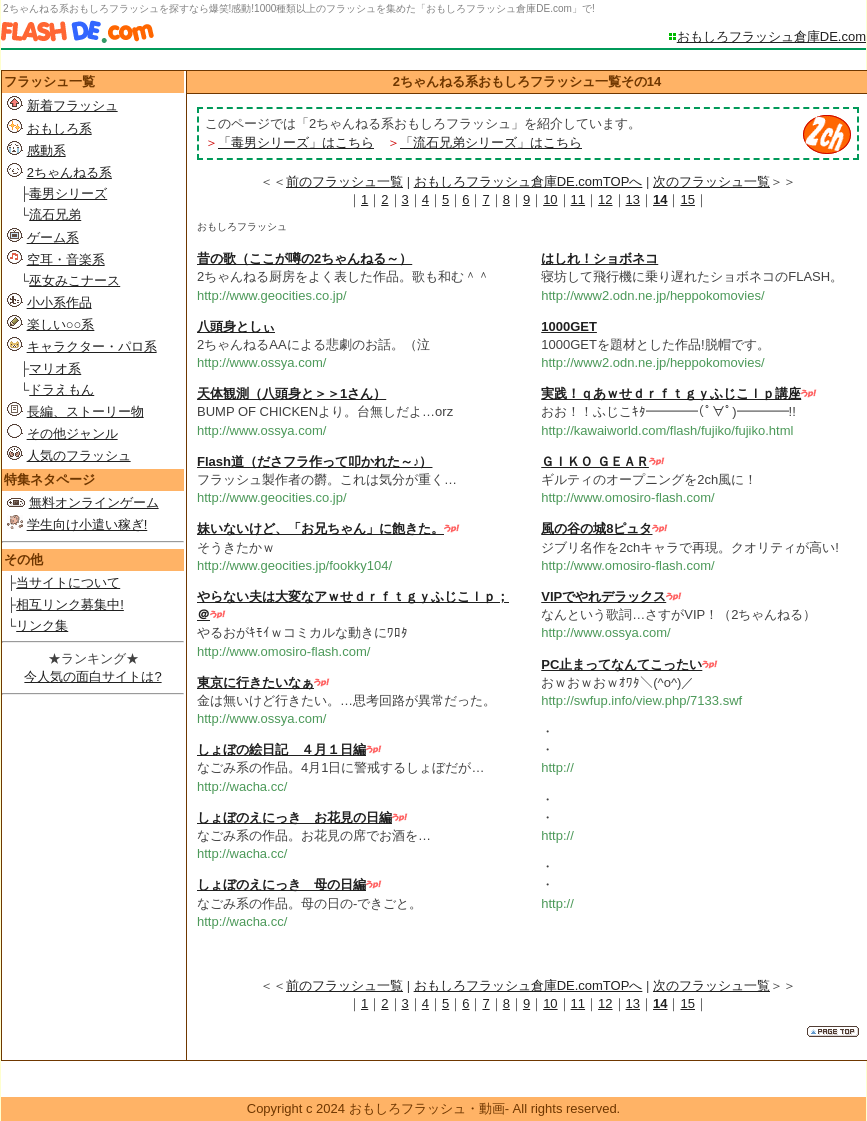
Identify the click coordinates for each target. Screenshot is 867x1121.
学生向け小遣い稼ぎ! (87, 524)
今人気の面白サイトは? (92, 676)
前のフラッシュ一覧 (344, 181)
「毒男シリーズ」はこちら (296, 142)
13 (633, 199)
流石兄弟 (55, 214)
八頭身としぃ (236, 326)
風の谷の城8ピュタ (596, 528)
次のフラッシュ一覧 (711, 181)
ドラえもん (61, 389)
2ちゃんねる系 (69, 172)
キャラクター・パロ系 (92, 346)
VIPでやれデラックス (603, 596)
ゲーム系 (53, 237)
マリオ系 (55, 368)
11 (578, 199)
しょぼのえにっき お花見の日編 (294, 817)
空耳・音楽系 (66, 259)
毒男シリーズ (68, 193)
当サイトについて (68, 582)
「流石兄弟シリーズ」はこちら (491, 142)
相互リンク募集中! (70, 604)
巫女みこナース (74, 280)
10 (550, 199)
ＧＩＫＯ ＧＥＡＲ (595, 461)
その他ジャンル (72, 433)
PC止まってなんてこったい (621, 664)
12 (605, 199)
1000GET (569, 326)
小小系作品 (59, 302)
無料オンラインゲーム (94, 502)
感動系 (46, 150)
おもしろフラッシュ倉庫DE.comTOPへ (528, 181)
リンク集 (42, 625)
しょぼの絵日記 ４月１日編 (281, 749)
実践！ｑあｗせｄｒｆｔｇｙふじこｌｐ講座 (671, 393)
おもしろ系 (59, 128)
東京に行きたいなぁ (255, 682)
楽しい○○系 (61, 324)
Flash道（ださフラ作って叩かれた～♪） (314, 461)
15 (687, 199)
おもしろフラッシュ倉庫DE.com (771, 36)
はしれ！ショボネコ (599, 258)
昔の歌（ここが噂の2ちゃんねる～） (304, 258)
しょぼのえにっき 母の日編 (281, 884)
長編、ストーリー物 (85, 411)
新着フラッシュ (72, 105)
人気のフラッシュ (79, 455)
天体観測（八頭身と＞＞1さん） (291, 393)
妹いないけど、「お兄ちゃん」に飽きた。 (320, 528)
